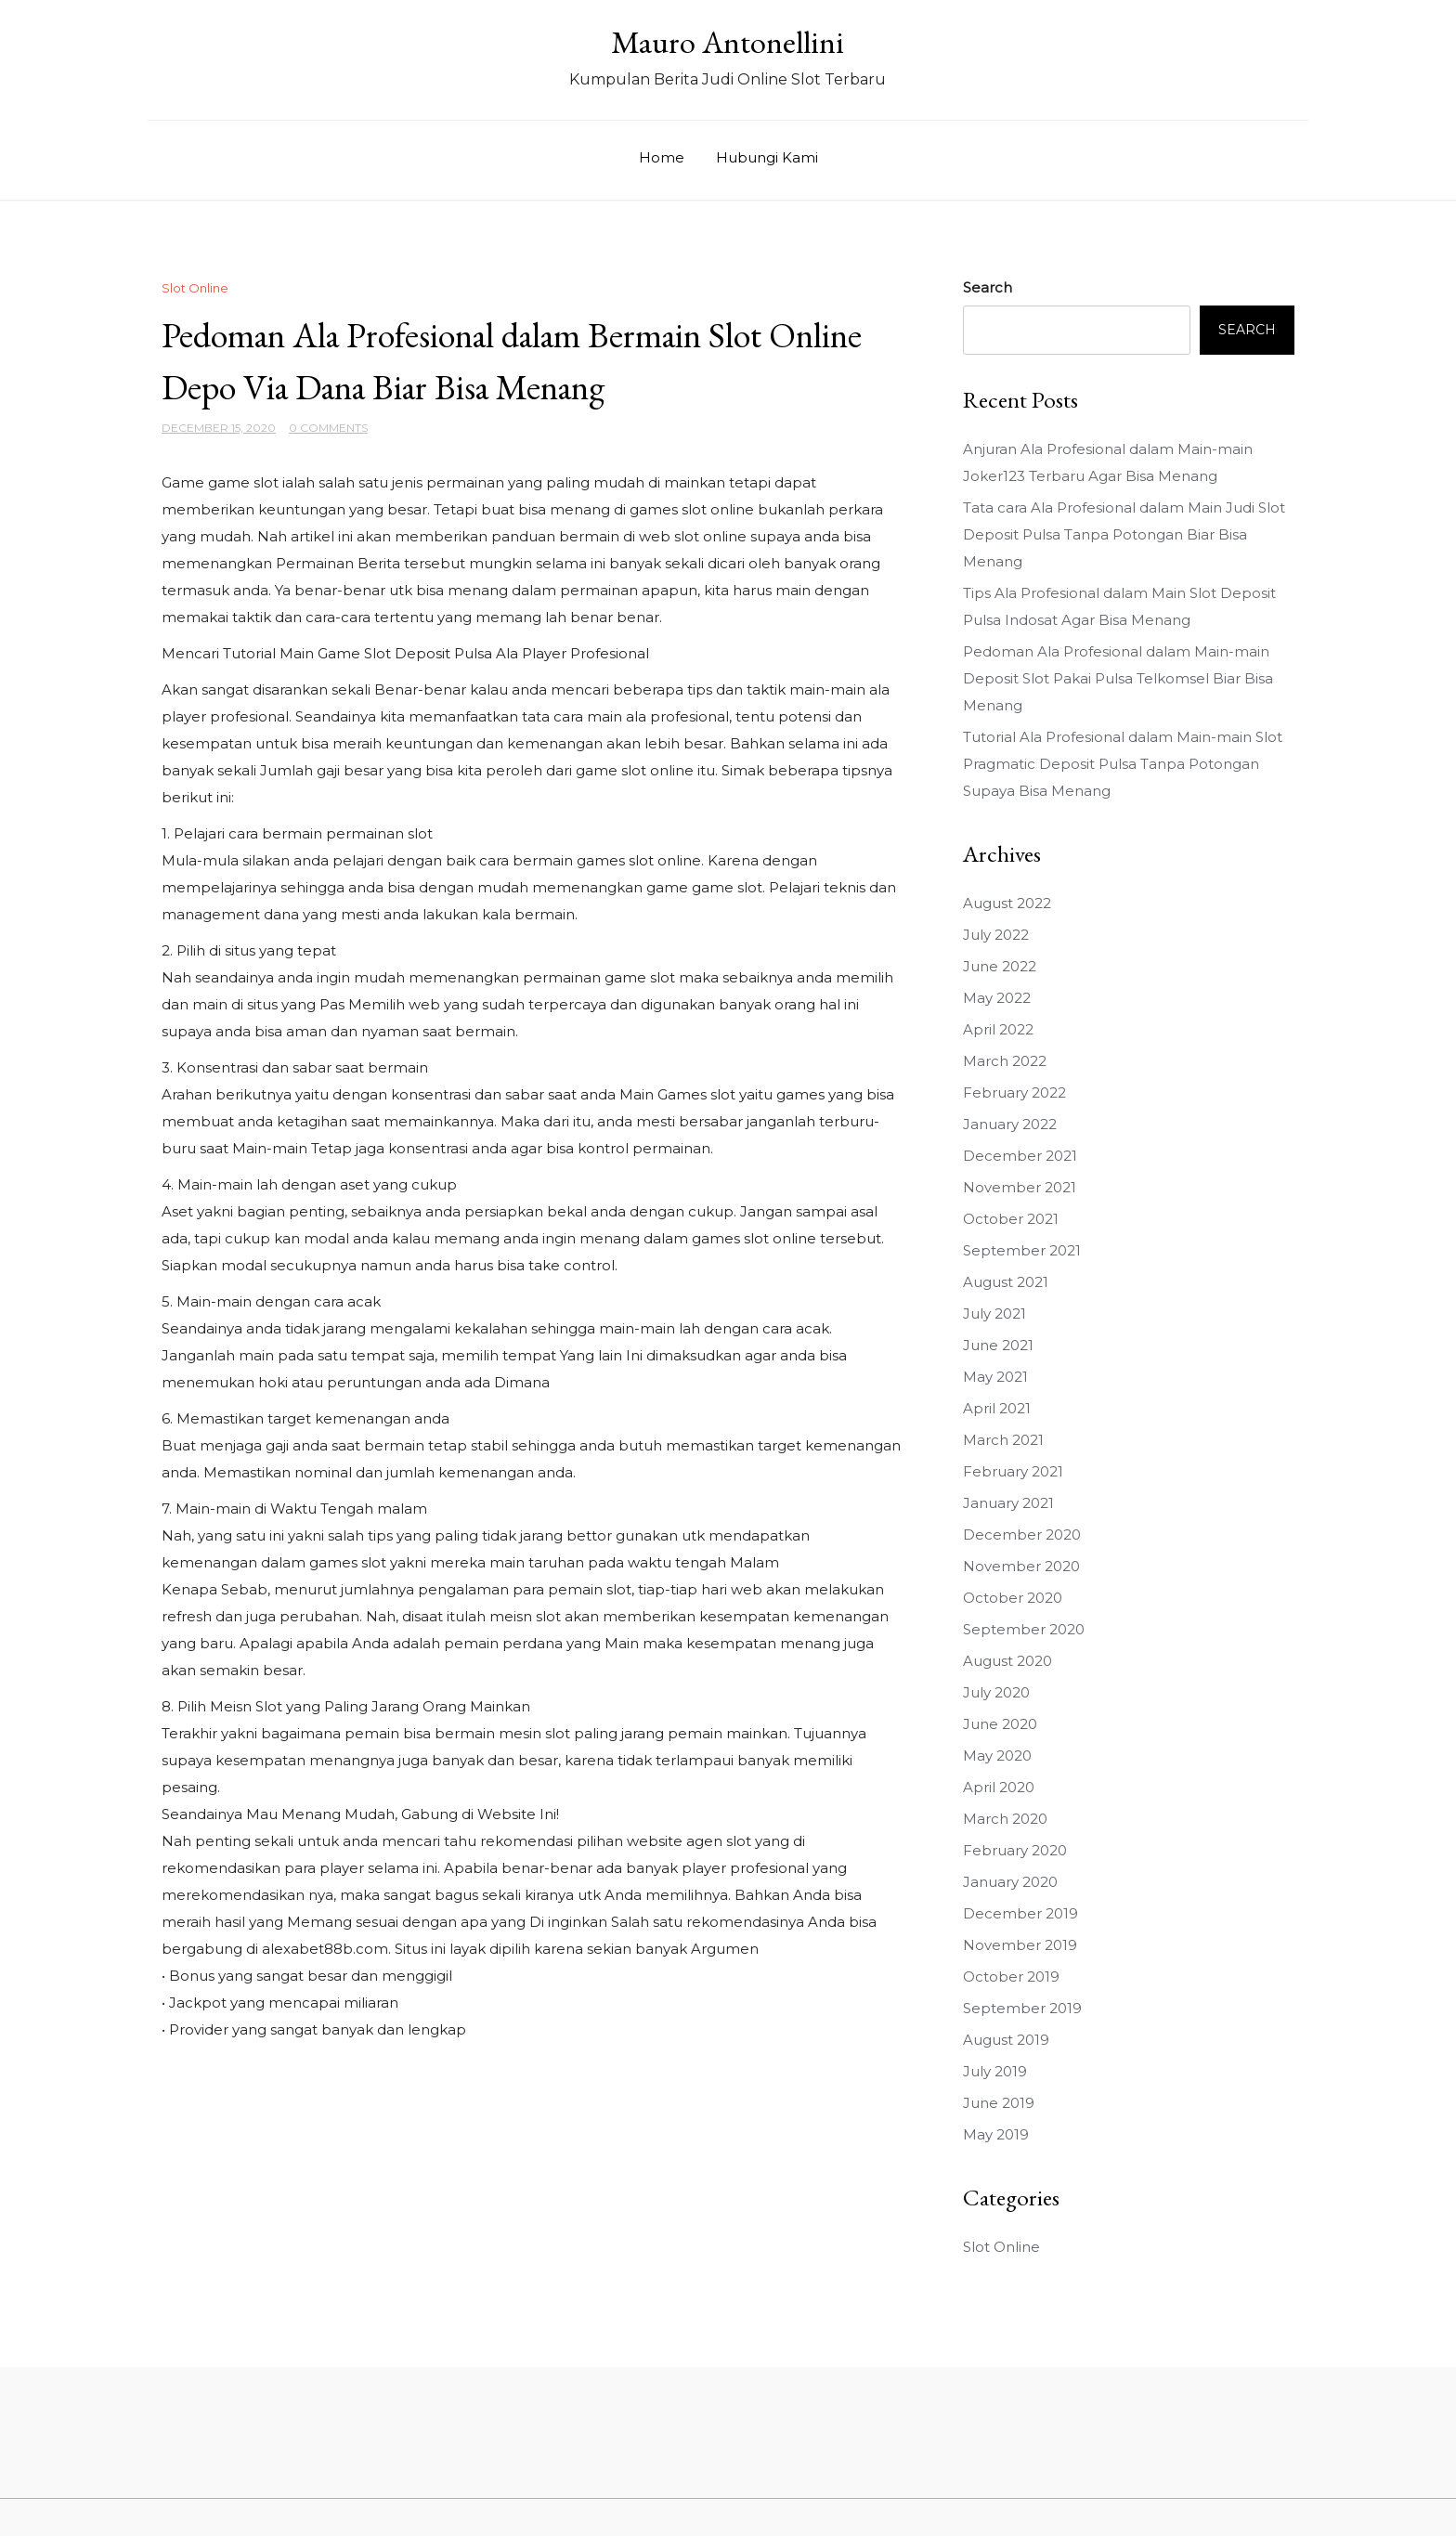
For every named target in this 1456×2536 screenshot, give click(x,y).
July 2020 (996, 1692)
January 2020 (1010, 1882)
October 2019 (1011, 1976)
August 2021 (1005, 1282)
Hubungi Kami (767, 157)
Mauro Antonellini (727, 41)
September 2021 (1022, 1250)
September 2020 (1024, 1629)
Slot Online (195, 287)
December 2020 (1022, 1534)
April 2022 (998, 1029)
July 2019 (995, 2071)
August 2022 (1007, 903)
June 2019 (998, 2103)
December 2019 (1020, 1913)
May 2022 (997, 998)
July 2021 (994, 1313)
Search (987, 287)
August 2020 (1007, 1661)
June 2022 (999, 966)
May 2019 (996, 2134)
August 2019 (1006, 2039)
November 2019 (1020, 1945)
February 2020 (1015, 1850)
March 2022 (1004, 1061)
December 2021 (1020, 1155)
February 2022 (1014, 1092)
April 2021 (997, 1408)
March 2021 (1003, 1440)
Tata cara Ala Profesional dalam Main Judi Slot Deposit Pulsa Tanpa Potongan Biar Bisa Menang (1124, 534)
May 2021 (995, 1376)
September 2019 (1022, 2008)
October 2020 (1012, 1597)
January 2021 (1008, 1503)
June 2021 (998, 1345)
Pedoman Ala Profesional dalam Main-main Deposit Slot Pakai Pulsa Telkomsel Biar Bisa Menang (1118, 678)
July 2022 (996, 934)
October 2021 (1011, 1219)
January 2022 (1010, 1124)
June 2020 (1000, 1724)
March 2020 (1005, 1818)
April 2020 (998, 1787)
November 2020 (1021, 1566)
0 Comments (328, 428)
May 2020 (997, 1755)
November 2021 (1019, 1187)
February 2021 (1013, 1471)
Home (661, 157)
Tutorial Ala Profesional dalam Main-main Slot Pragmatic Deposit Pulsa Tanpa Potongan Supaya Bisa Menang (1122, 764)
